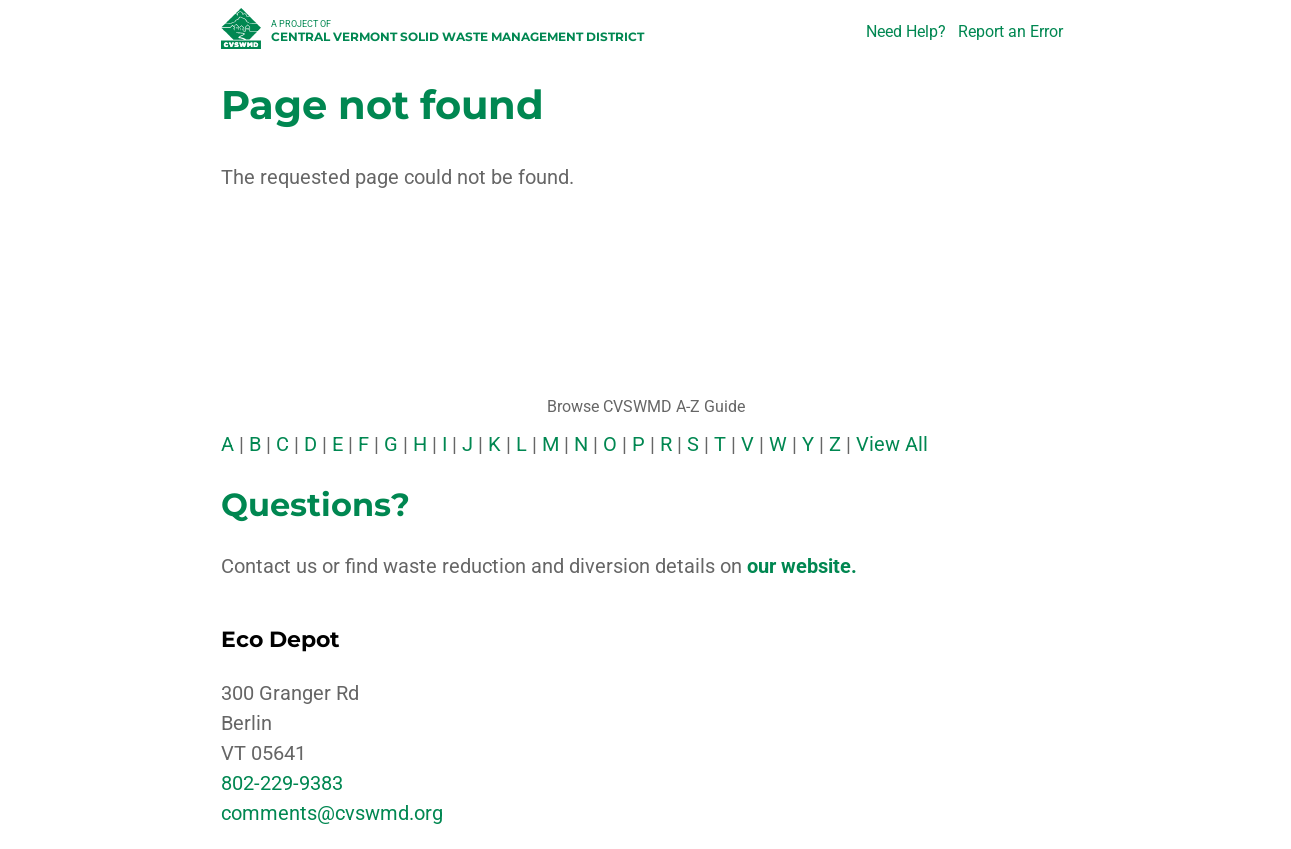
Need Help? (906, 31)
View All (892, 444)
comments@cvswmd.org (332, 813)
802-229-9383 (282, 783)
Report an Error (1010, 31)
